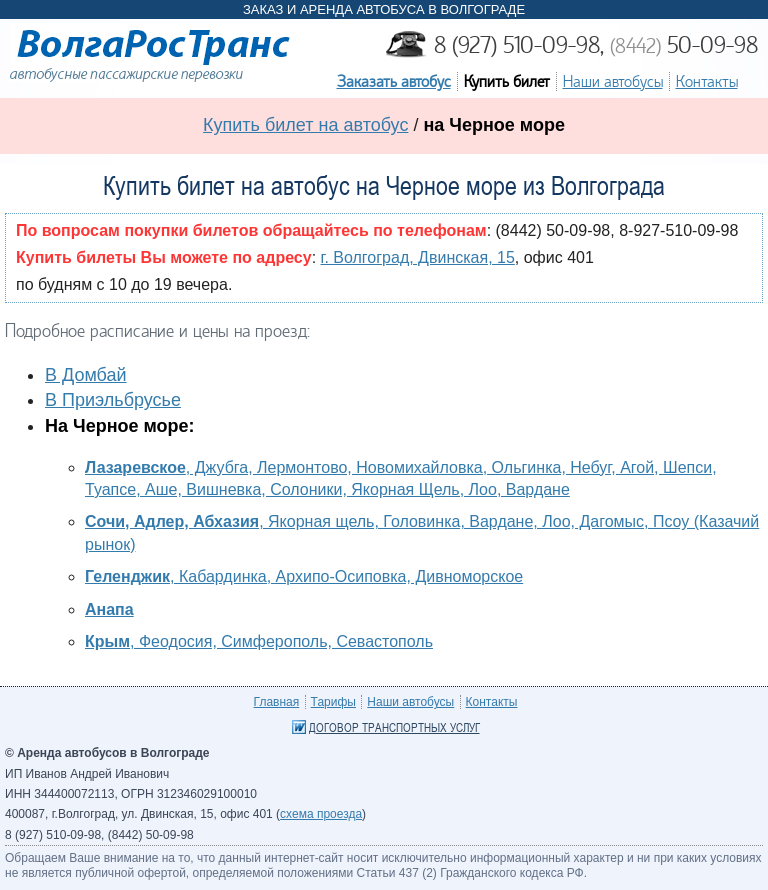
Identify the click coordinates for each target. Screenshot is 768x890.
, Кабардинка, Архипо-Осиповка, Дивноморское (304, 576)
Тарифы (333, 702)
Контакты (707, 81)
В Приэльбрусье (113, 400)
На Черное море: (120, 426)
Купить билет (507, 81)
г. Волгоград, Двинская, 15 (418, 257)
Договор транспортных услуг (394, 728)
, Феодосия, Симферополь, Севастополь (259, 641)
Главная (277, 702)
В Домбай (86, 375)
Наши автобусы (613, 81)
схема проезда (321, 814)
